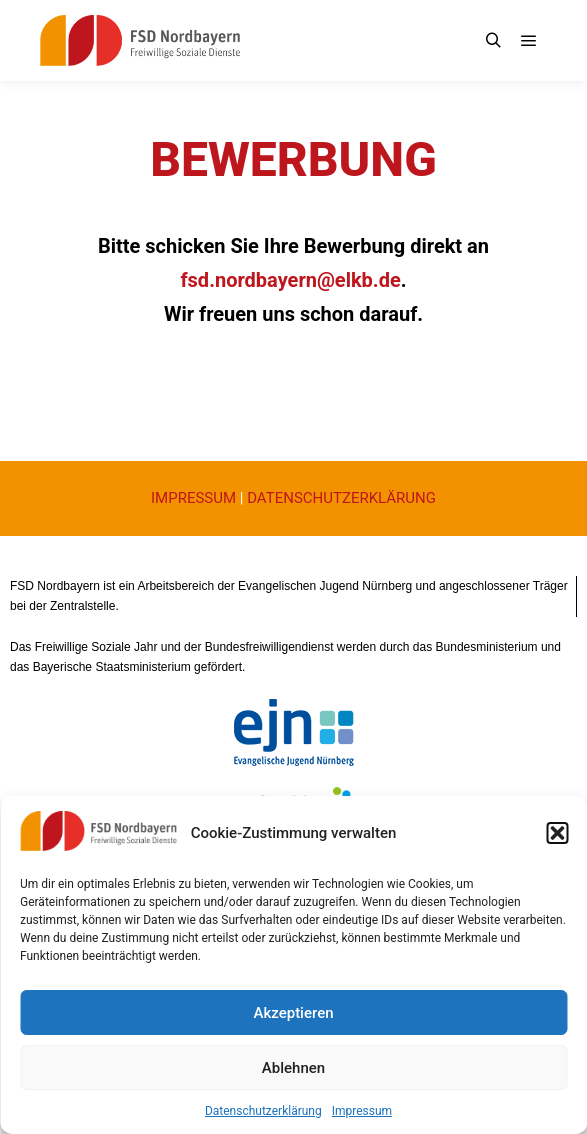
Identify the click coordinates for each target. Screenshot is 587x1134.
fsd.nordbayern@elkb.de (290, 280)
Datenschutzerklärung (263, 1111)
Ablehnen (293, 1068)
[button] (557, 833)
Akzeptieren (293, 1013)
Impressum (362, 1111)
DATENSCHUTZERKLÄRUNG (341, 498)
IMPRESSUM (193, 498)
